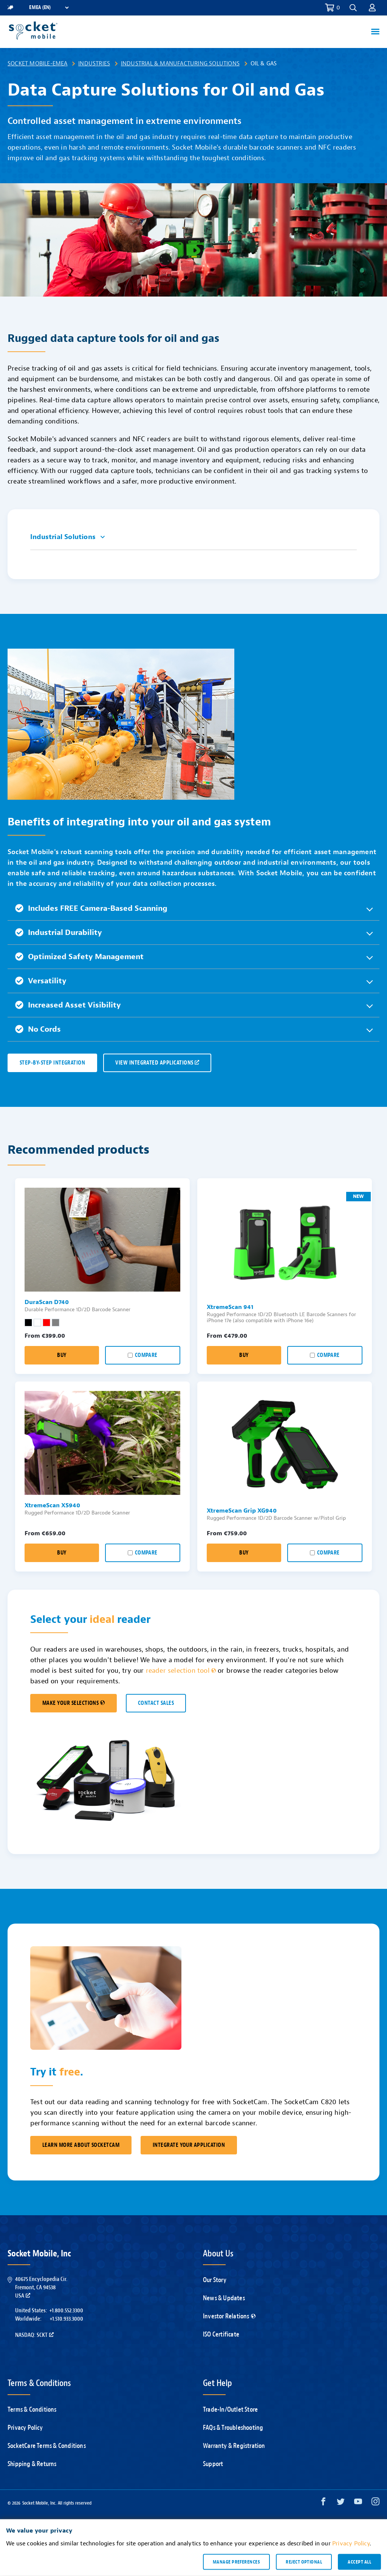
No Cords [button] (38, 1029)
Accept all (359, 2562)
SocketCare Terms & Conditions (47, 2446)
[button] (353, 7)
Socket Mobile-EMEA (38, 63)
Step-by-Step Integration (52, 1062)
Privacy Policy (25, 2427)
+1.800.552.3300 (66, 2310)
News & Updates (224, 2298)
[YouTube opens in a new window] (358, 2503)
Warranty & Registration (234, 2446)
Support (213, 2464)
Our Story (214, 2280)
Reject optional (304, 2562)
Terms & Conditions (32, 2409)
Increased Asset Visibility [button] (68, 1005)
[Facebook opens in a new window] (323, 2503)
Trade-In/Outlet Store (230, 2409)
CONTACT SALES (156, 1703)
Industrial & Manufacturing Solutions (180, 63)
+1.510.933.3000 (66, 2319)
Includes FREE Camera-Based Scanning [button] (91, 908)
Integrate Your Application (189, 2145)
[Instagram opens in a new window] (375, 2503)
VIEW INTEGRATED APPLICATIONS (157, 1062)
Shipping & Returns (32, 2464)
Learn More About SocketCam (80, 2145)
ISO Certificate (221, 2334)
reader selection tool (181, 1670)
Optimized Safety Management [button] (79, 956)
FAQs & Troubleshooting (233, 2427)
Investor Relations (229, 2316)
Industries (94, 63)
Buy (61, 1355)
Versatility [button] (41, 981)
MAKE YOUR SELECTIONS (73, 1703)
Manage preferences (236, 2562)
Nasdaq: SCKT (34, 2335)
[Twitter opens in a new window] (341, 2503)
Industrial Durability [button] (58, 932)
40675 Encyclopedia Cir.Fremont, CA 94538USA (41, 2287)
